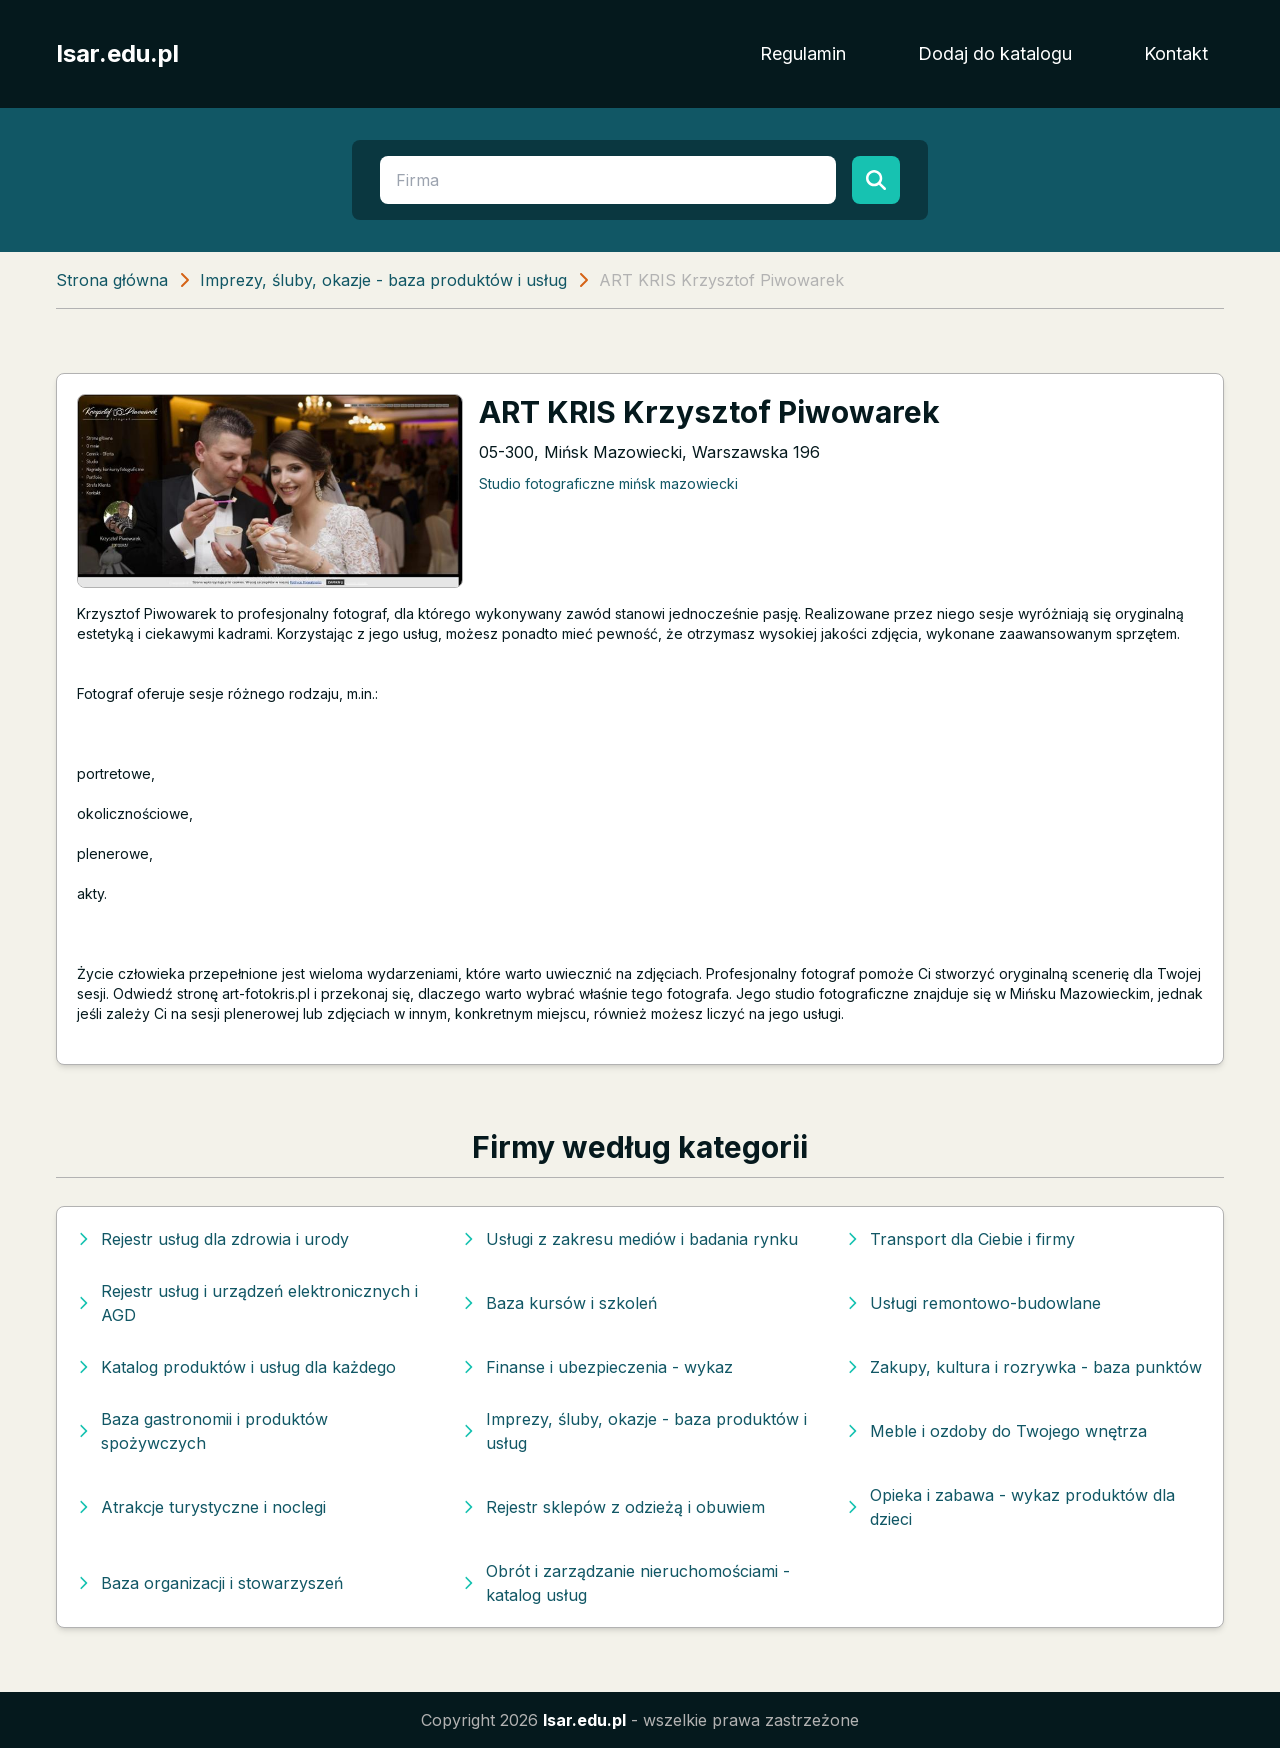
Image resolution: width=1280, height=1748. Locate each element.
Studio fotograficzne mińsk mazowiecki (608, 483)
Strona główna (112, 280)
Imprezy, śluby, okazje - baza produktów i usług (383, 280)
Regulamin (803, 53)
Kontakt (1176, 53)
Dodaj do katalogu (995, 53)
